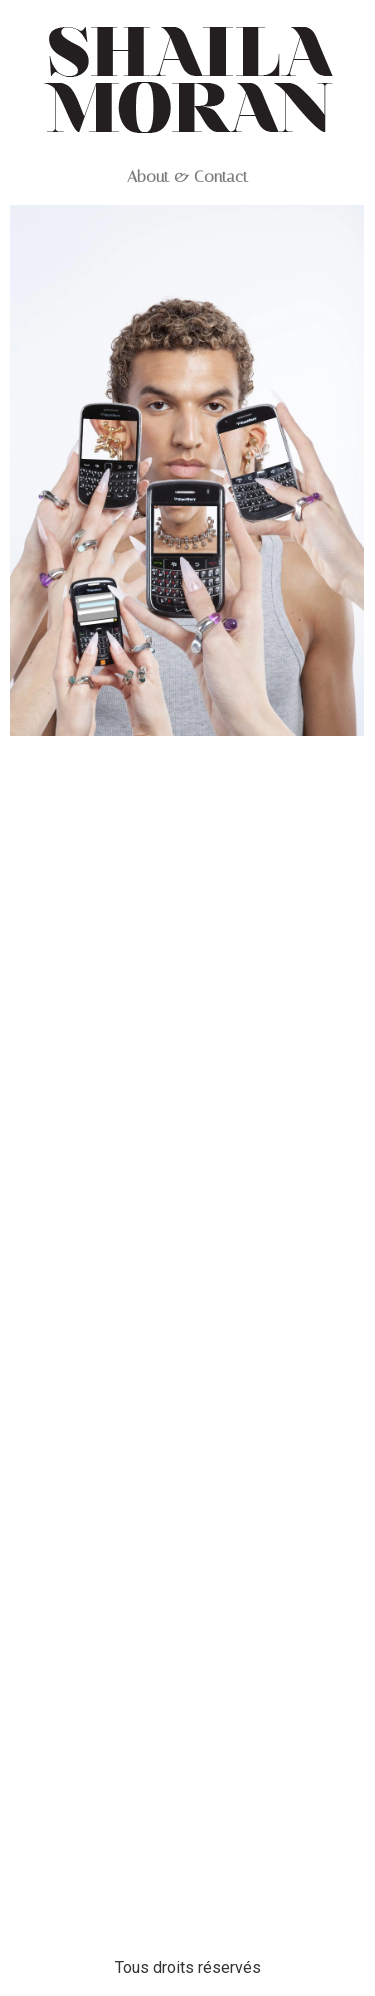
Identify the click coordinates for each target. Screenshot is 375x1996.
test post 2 (187, 1885)
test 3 (187, 1370)
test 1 (187, 765)
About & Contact (187, 177)
